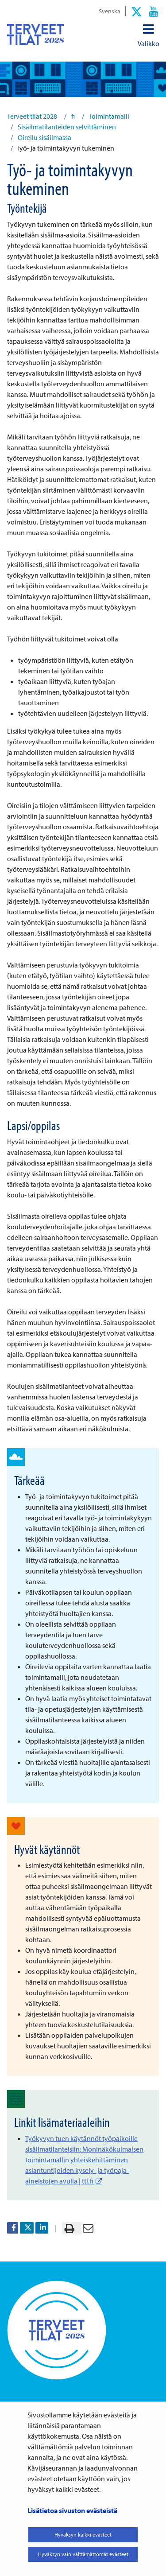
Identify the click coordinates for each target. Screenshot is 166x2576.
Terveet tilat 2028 (32, 116)
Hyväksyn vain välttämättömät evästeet (83, 2554)
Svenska (109, 11)
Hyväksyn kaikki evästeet (83, 2534)
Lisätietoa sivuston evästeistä (72, 2510)
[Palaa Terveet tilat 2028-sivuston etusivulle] (35, 34)
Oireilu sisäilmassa (43, 137)
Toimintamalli (108, 116)
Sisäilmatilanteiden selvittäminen (66, 126)
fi (72, 116)
